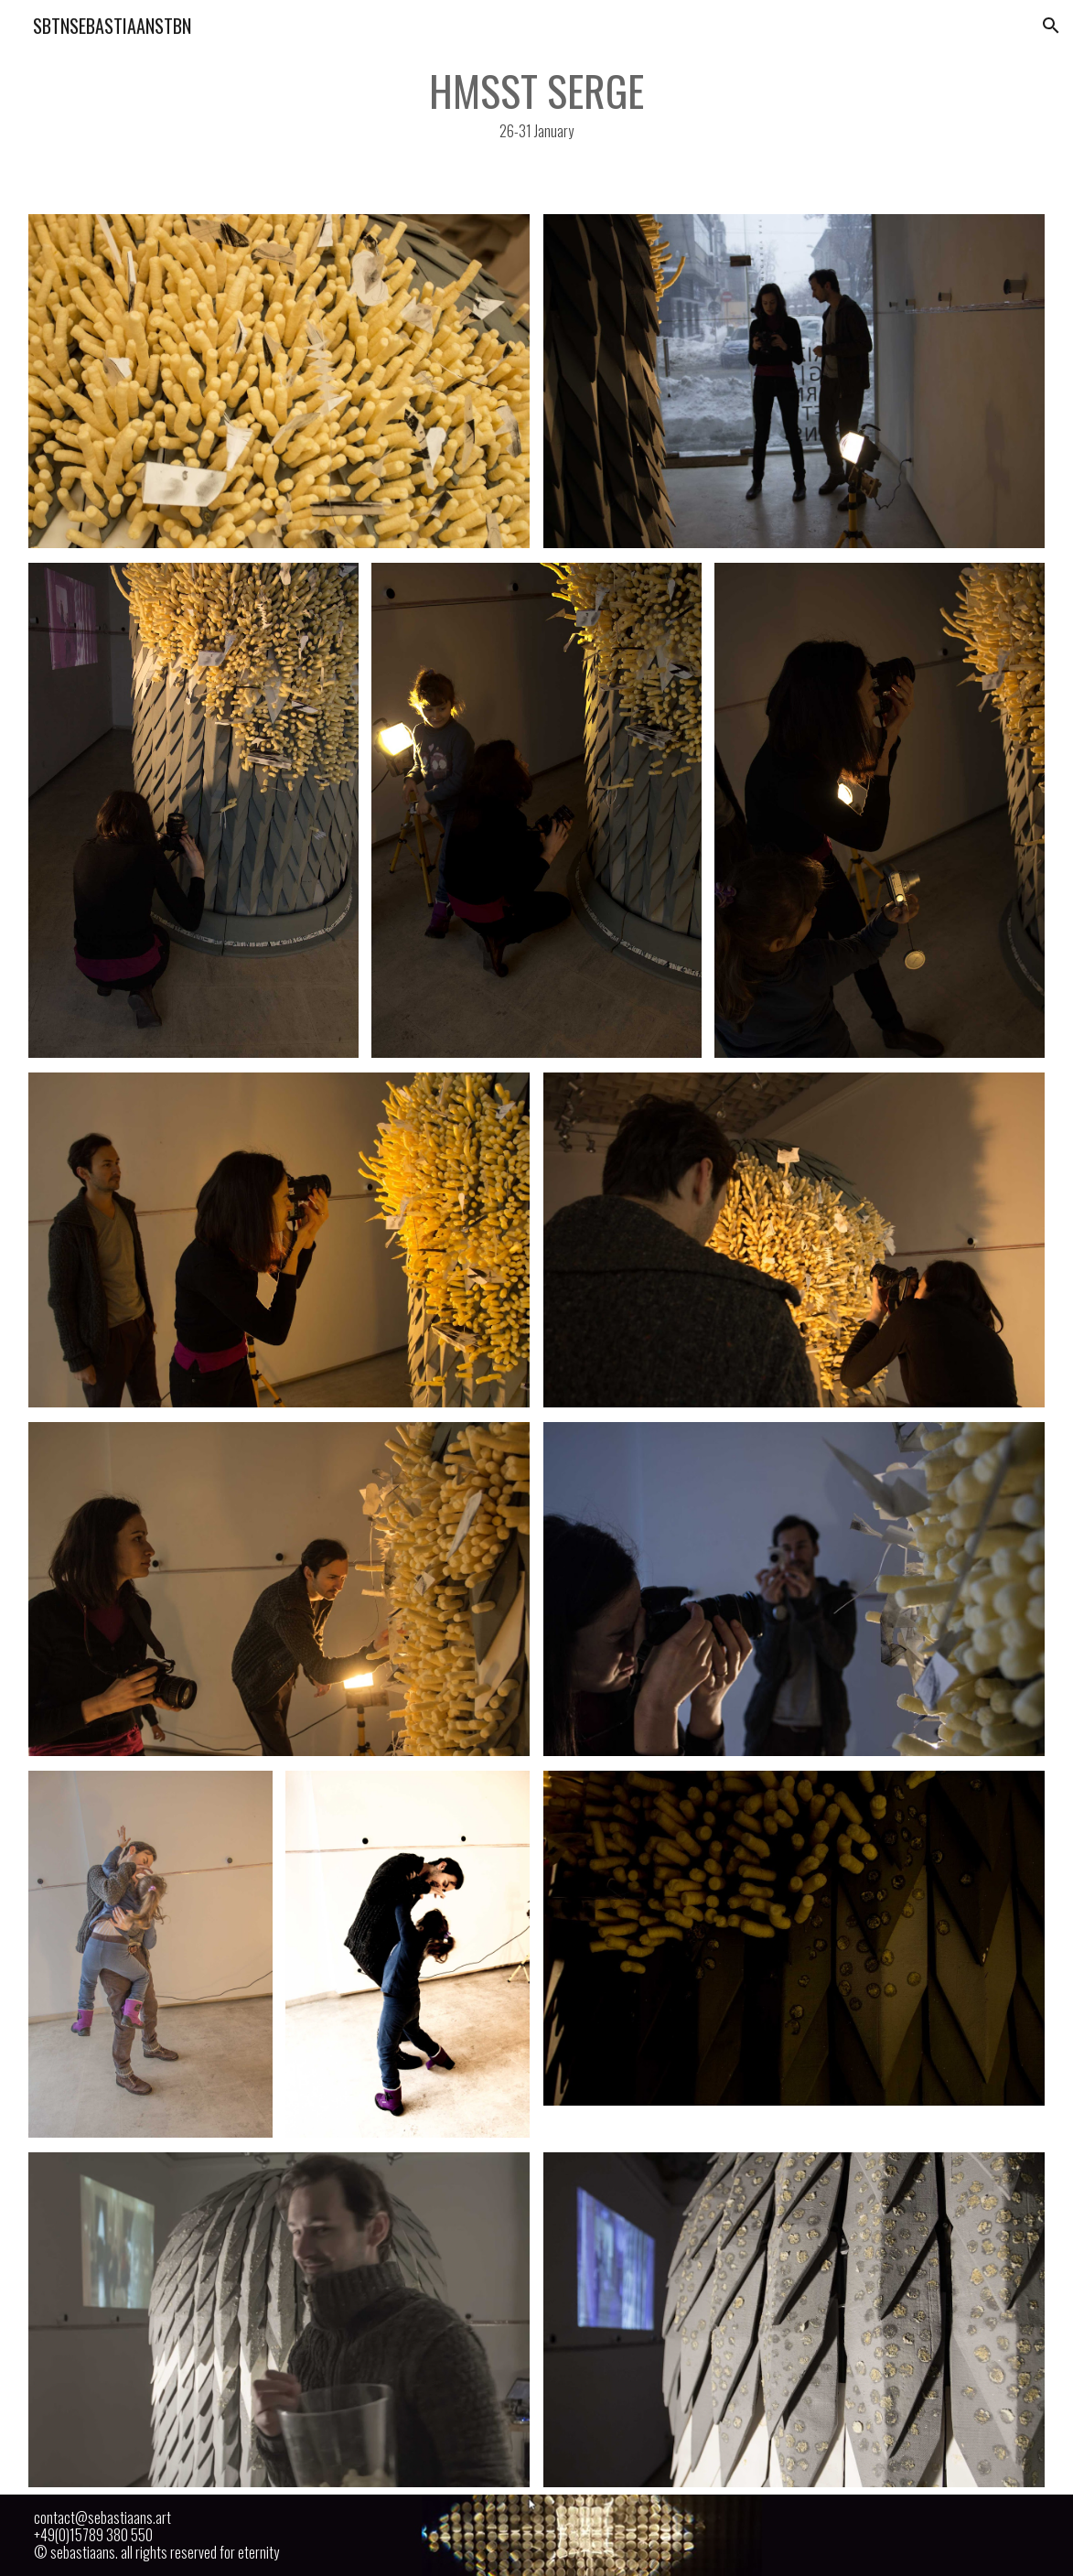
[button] (1051, 26)
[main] (537, 103)
